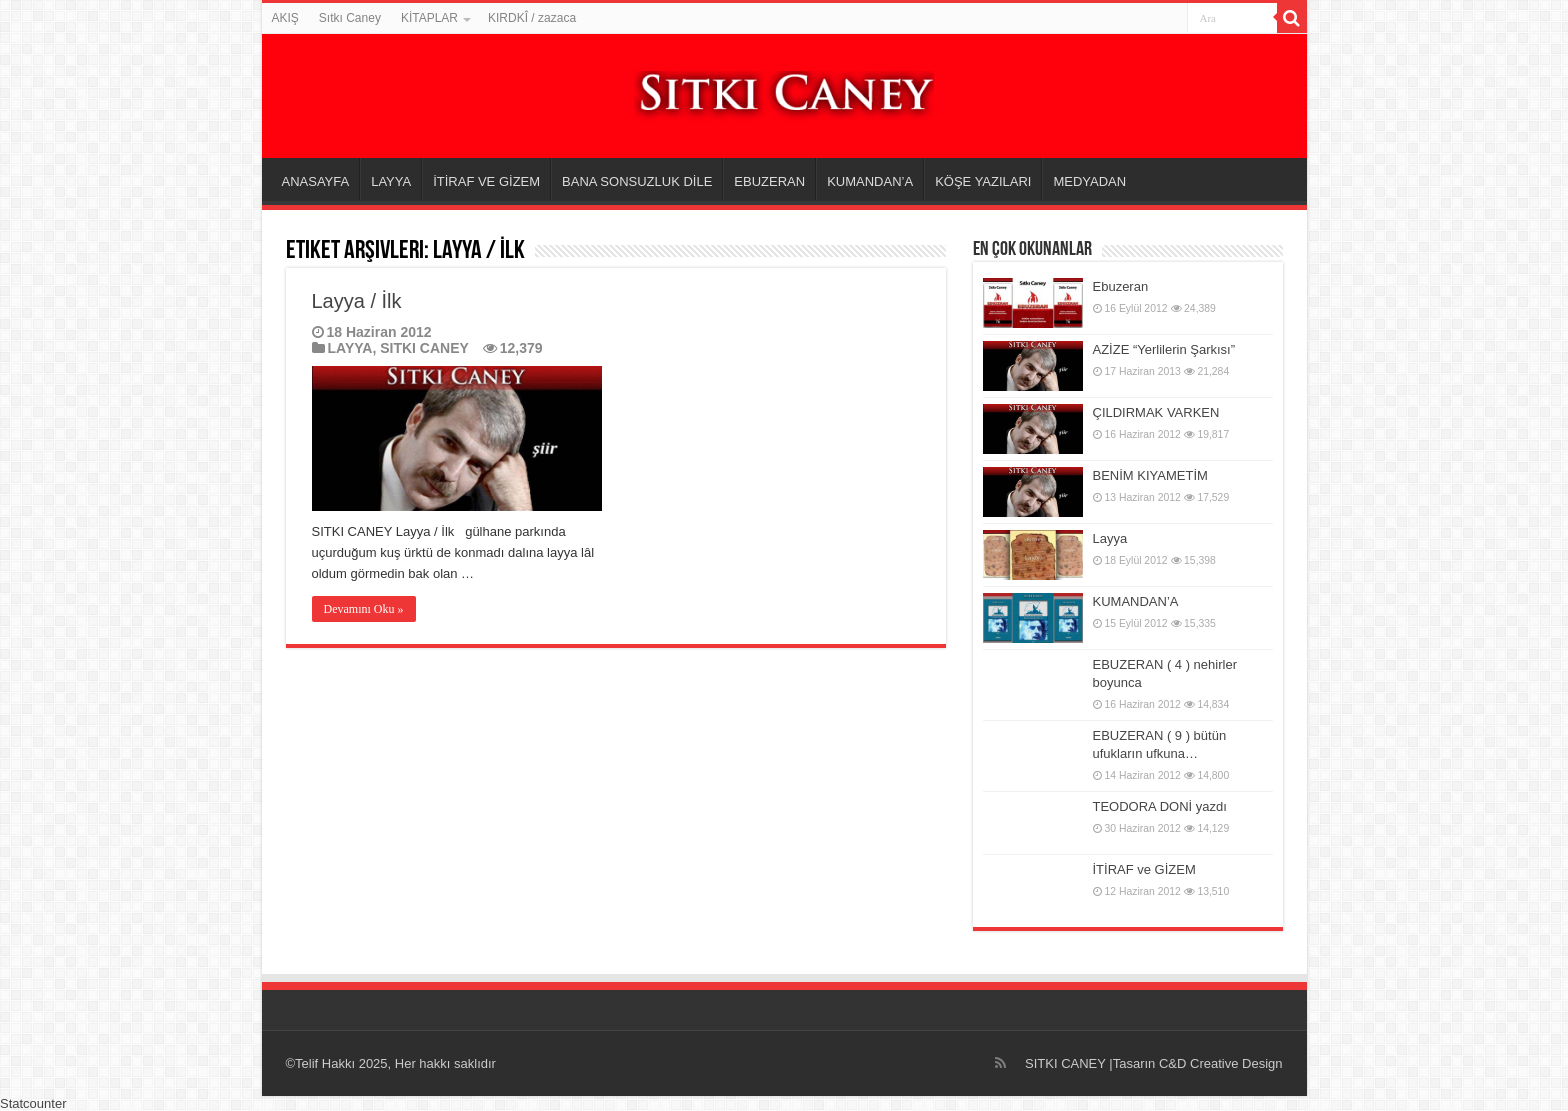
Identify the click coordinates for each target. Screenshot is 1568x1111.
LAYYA (391, 181)
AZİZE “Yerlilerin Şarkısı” (1164, 349)
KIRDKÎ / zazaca (532, 18)
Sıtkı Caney (350, 18)
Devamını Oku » (364, 609)
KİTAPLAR (429, 18)
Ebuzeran (1121, 286)
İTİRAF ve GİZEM (1144, 869)
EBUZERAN (769, 181)
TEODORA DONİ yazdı (1160, 806)
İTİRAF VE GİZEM (486, 181)
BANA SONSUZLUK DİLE (637, 181)
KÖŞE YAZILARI (983, 181)
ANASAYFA (316, 181)
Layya (1110, 538)
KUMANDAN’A (870, 181)
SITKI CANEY (424, 348)
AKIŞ (285, 18)
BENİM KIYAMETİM (1150, 475)
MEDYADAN (1089, 181)
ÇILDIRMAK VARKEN (1156, 412)
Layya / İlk (357, 301)
